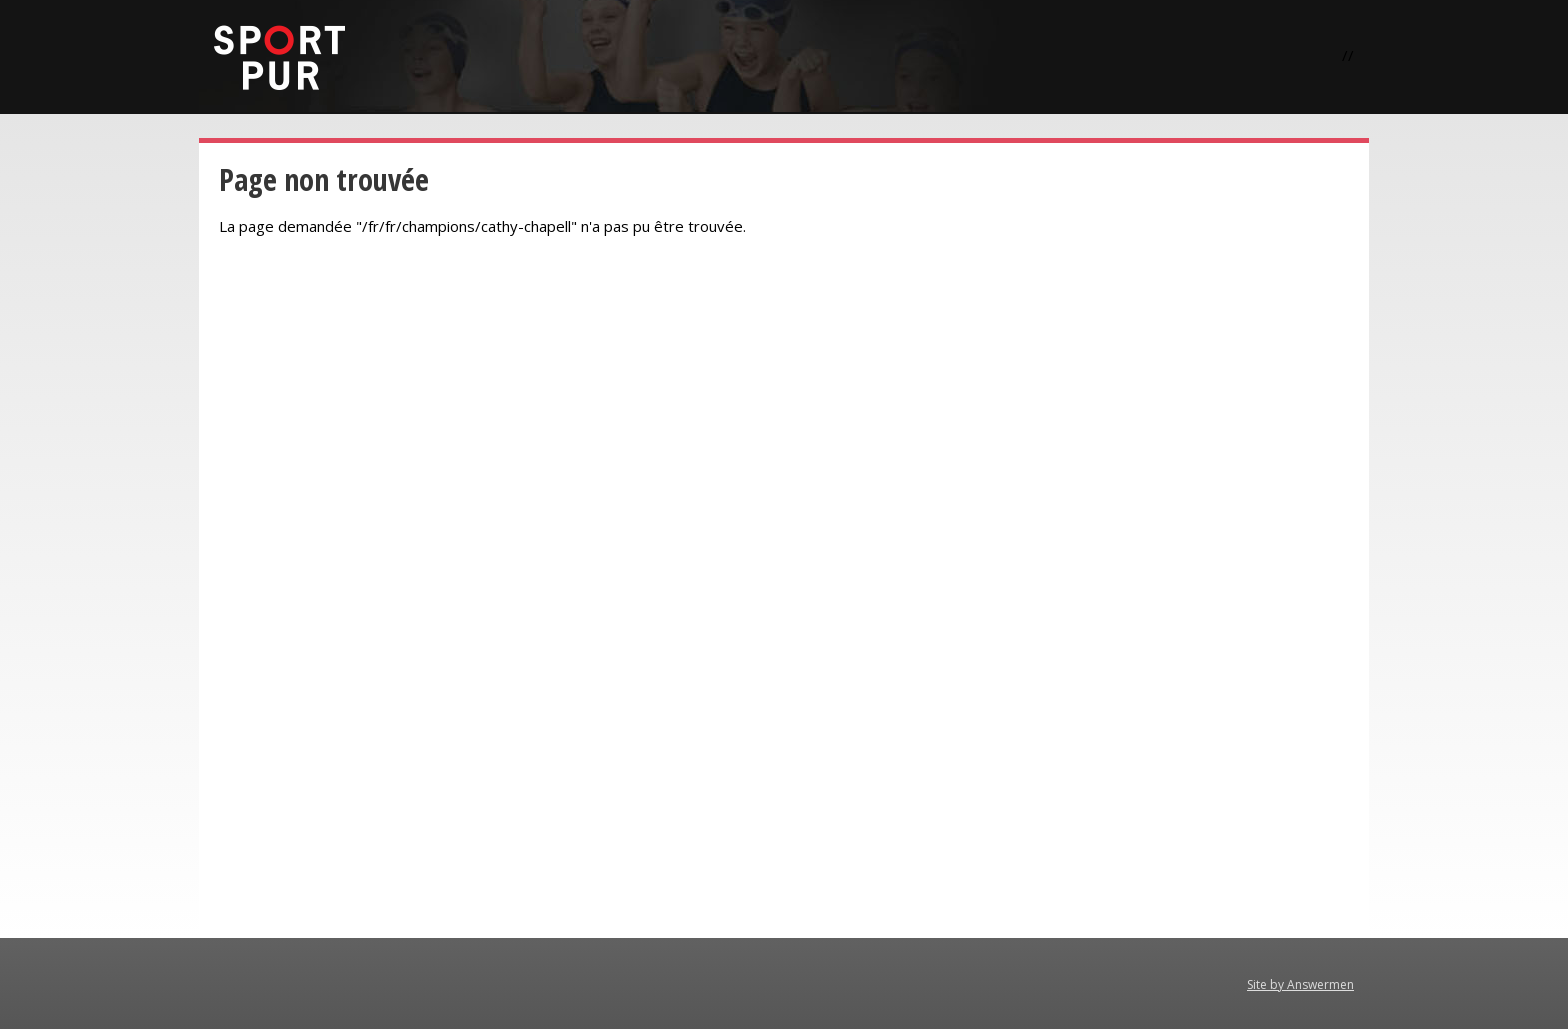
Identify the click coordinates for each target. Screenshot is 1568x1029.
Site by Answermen (1300, 984)
